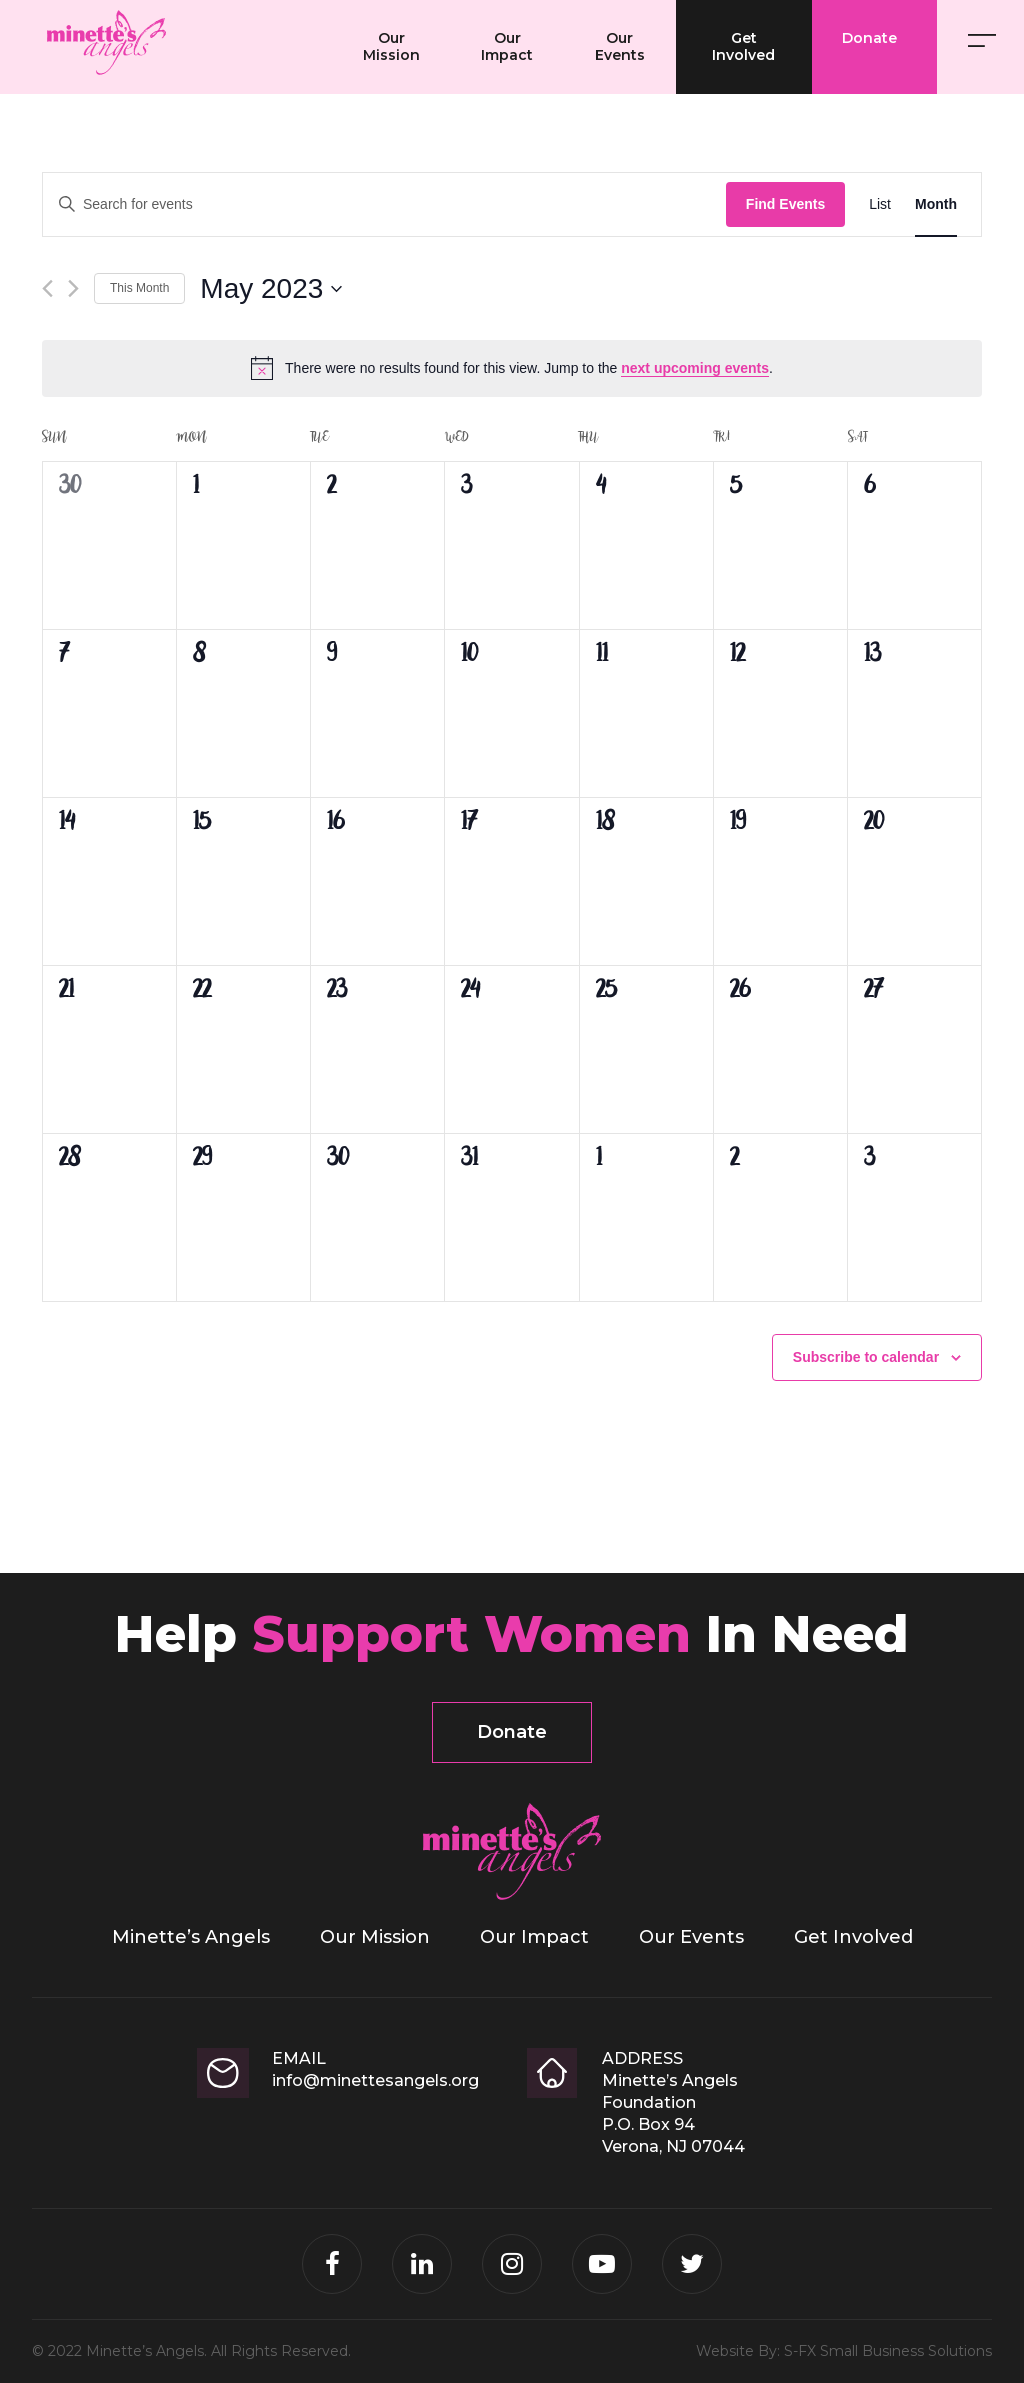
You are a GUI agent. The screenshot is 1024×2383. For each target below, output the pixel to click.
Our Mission (391, 46)
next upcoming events (695, 368)
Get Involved (743, 46)
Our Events (620, 46)
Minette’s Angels (300, 35)
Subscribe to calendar (866, 1357)
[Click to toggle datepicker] (271, 289)
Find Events (785, 204)
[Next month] (73, 288)
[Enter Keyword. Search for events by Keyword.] (384, 204)
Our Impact (507, 46)
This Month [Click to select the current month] (139, 288)
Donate (869, 38)
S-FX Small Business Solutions (888, 2351)
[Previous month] (47, 288)
